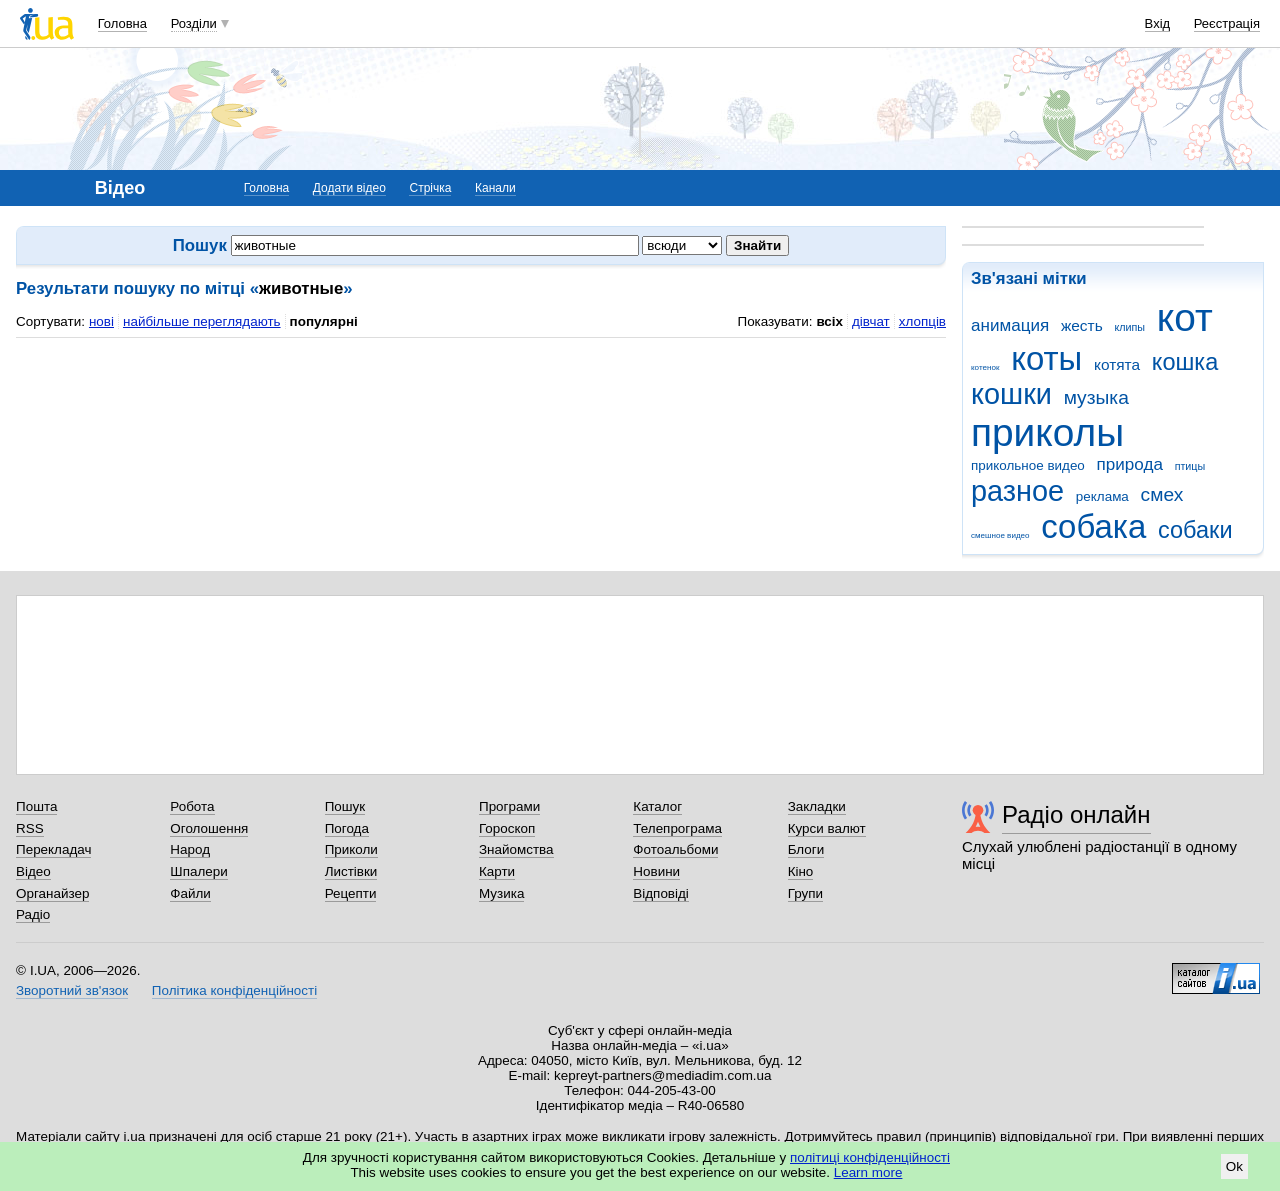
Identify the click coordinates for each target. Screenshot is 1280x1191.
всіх (829, 321)
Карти (497, 871)
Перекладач (53, 849)
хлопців (922, 321)
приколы (1047, 432)
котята (1117, 364)
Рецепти (351, 893)
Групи (805, 893)
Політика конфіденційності (234, 990)
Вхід (1158, 23)
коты (1046, 358)
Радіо (33, 914)
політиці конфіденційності (870, 1157)
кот (1185, 317)
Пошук (345, 806)
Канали (495, 188)
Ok (1234, 1166)
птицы (1190, 466)
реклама (1102, 496)
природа (1130, 464)
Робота (192, 806)
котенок (985, 367)
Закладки (817, 806)
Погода (347, 828)
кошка (1185, 362)
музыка (1096, 397)
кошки (1011, 394)
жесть (1082, 325)
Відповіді (661, 893)
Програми (509, 806)
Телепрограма (677, 828)
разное (1017, 491)
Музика (501, 893)
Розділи (194, 23)
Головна (122, 23)
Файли (190, 893)
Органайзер (52, 893)
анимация (1010, 325)
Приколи (351, 849)
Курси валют (827, 828)
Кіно (801, 871)
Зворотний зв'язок (72, 990)
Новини (656, 871)
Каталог (657, 806)
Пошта (36, 806)
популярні (324, 321)
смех (1162, 494)
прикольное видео (1028, 465)
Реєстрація (1227, 23)
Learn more (868, 1172)
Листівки (351, 871)
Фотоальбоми (675, 849)
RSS (30, 828)
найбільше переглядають (202, 321)
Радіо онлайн (1076, 814)
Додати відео (349, 188)
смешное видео (1000, 535)
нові (101, 321)
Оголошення (209, 828)
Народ (190, 849)
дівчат (871, 321)
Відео (33, 871)
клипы (1129, 327)
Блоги (806, 849)
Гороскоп (507, 828)
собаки (1195, 530)
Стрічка (430, 188)
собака (1093, 526)
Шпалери (198, 871)
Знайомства (516, 849)
